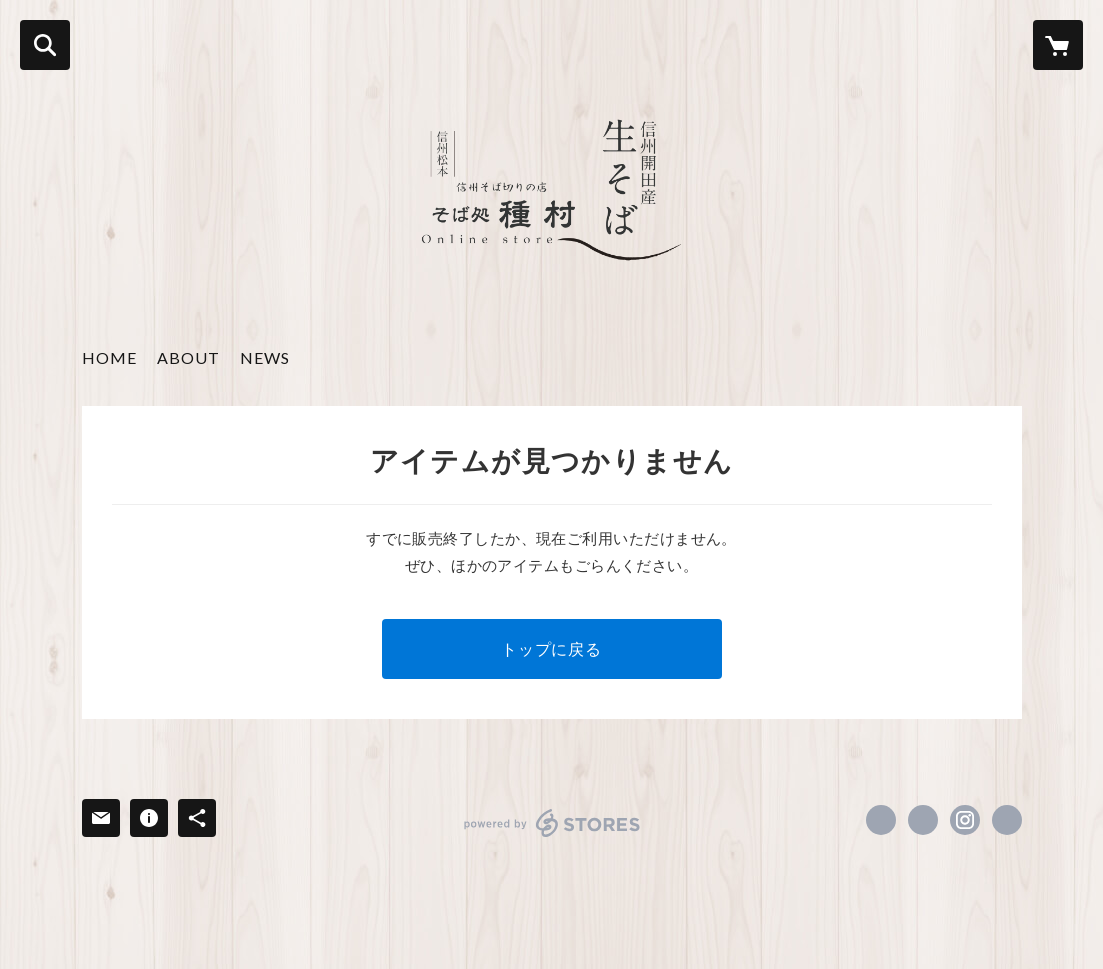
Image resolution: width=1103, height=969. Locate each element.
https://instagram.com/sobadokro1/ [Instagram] (965, 820)
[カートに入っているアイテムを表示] (1058, 45)
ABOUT (188, 357)
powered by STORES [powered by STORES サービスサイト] (552, 823)
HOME (109, 357)
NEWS (265, 357)
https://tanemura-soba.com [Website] (1007, 820)
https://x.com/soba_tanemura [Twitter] (923, 820)
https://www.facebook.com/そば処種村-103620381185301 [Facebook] (881, 820)
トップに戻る (551, 648)
